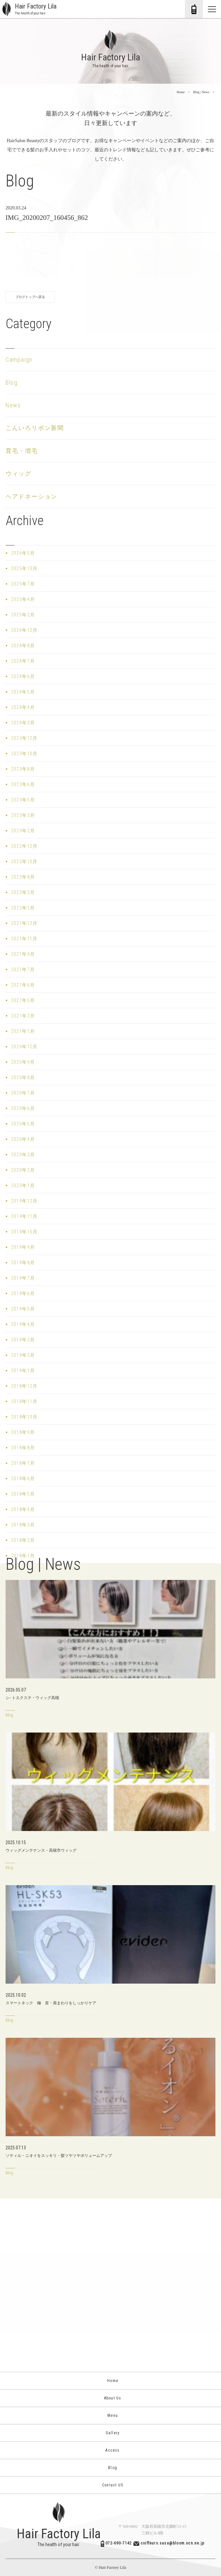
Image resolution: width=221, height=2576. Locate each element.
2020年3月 (23, 1154)
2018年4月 (23, 1509)
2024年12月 (24, 630)
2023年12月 (24, 738)
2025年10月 (24, 568)
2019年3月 (23, 1339)
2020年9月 (23, 1062)
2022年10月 (24, 861)
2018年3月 (23, 1524)
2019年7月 (23, 1278)
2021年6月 (23, 985)
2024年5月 (23, 691)
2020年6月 (23, 1108)
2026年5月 (23, 553)
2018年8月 (23, 1447)
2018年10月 (24, 1416)
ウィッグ (19, 473)
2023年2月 (23, 830)
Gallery (110, 2433)
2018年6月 (23, 1478)
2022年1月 (23, 907)
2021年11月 (24, 938)
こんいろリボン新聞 (35, 427)
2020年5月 (23, 1123)
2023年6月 (23, 784)
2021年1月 (23, 1031)
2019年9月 (23, 1247)
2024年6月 (23, 676)
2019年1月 (23, 1370)
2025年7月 (23, 583)
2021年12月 (24, 923)
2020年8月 (23, 1077)
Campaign (19, 359)
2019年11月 (24, 1216)
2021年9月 (23, 954)
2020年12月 (24, 1046)
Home (181, 92)
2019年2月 (23, 1355)
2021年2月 (23, 1015)
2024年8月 (23, 645)
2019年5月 (23, 1308)
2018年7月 (23, 1463)
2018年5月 (23, 1494)
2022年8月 (23, 877)
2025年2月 (23, 614)
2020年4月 (23, 1139)
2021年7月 (23, 969)
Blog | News (201, 92)
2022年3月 (23, 892)
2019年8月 (23, 1262)
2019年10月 (24, 1231)
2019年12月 (24, 1200)
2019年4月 (23, 1324)
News (13, 405)
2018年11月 (24, 1401)
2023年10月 (24, 753)
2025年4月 (23, 599)
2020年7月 (23, 1093)
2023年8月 (23, 769)
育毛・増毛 (22, 450)
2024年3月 (23, 722)
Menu (110, 2415)
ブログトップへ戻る (30, 297)
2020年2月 (23, 1170)
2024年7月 (23, 661)
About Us (111, 2398)
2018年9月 (23, 1432)
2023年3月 (23, 815)
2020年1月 (23, 1185)
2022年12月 (24, 846)
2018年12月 (24, 1386)
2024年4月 (23, 707)
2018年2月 (23, 1540)
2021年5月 (23, 1000)
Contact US (110, 2485)
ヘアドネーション (31, 496)
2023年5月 (23, 799)
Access (110, 2450)
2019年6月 (23, 1293)
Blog (12, 382)
